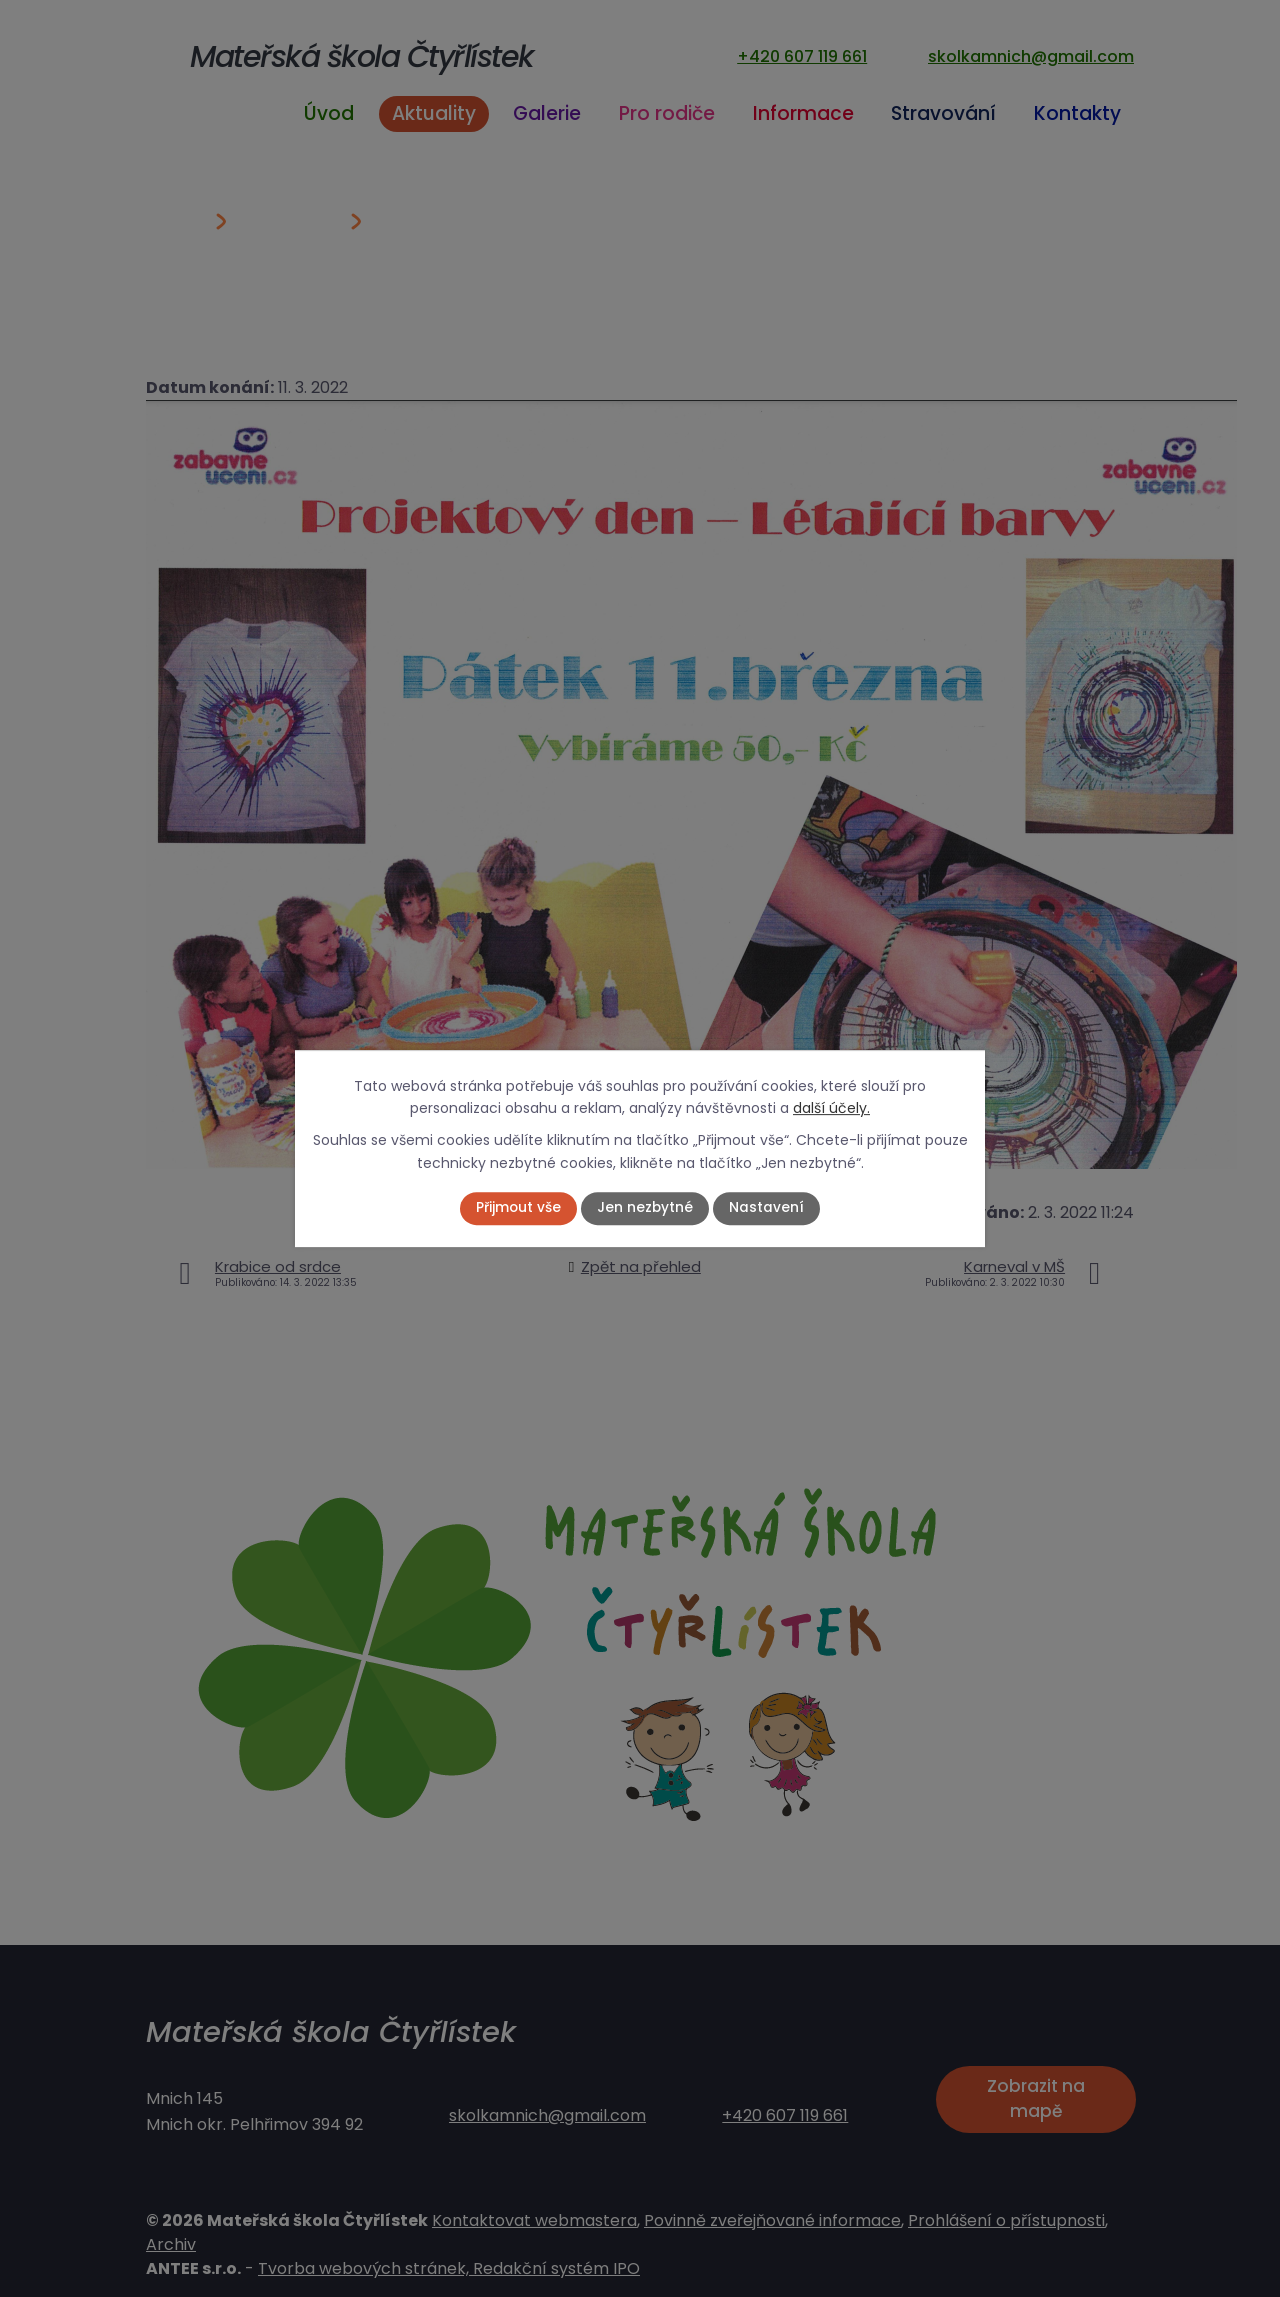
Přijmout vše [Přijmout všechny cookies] (518, 1208)
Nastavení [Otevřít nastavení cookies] (767, 1208)
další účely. (831, 1108)
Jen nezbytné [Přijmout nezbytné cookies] (645, 1208)
